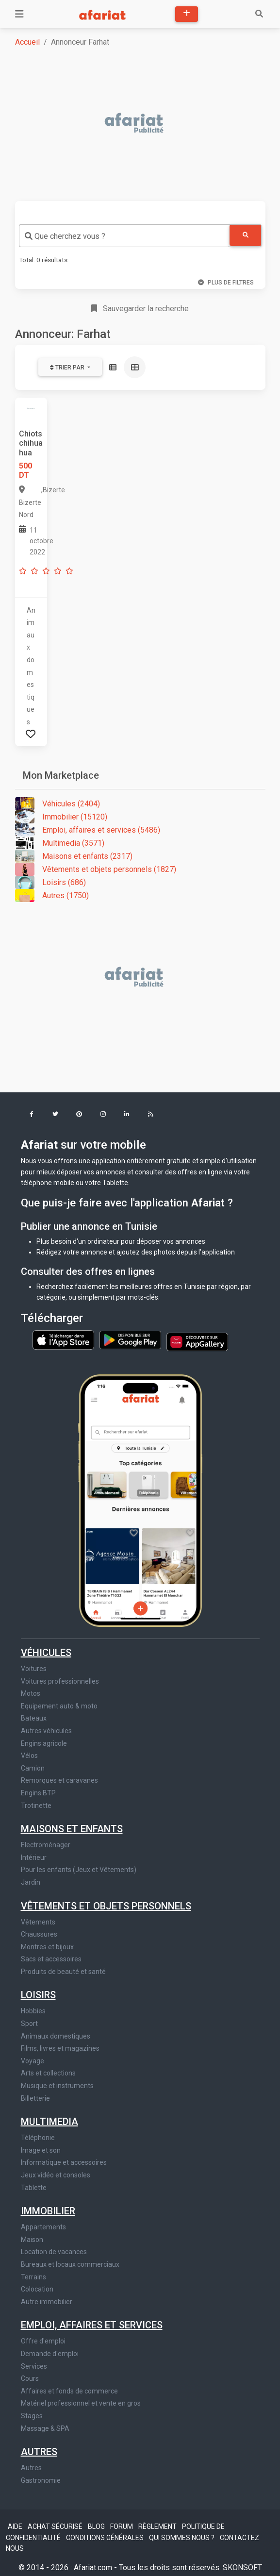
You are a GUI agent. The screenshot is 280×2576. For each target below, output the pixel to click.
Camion (33, 1768)
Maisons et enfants (72, 1829)
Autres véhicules (46, 1731)
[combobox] (124, 235)
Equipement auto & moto (59, 1706)
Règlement (158, 2526)
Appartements (43, 2227)
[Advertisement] (146, 124)
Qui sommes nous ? (182, 2538)
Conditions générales (105, 2538)
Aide (16, 2526)
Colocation (37, 2289)
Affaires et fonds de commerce (69, 2391)
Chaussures (39, 1934)
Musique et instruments (57, 2086)
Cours (30, 2378)
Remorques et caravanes (59, 1780)
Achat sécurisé (56, 2526)
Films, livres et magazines (60, 2048)
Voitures (34, 1669)
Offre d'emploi (43, 2341)
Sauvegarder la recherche (140, 308)
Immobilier (48, 2211)
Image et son (41, 2150)
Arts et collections (48, 2073)
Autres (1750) (52, 895)
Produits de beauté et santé (63, 1971)
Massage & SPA (45, 2428)
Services (34, 2366)
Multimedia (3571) (59, 843)
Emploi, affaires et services (92, 2325)
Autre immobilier (46, 2302)
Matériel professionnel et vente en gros (81, 2403)
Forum (122, 2526)
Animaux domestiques (55, 2036)
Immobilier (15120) (61, 816)
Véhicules (46, 1652)
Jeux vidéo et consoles (55, 2175)
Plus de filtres (226, 282)
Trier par (68, 367)
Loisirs (38, 1995)
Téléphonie (38, 2137)
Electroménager (45, 1845)
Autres (39, 2452)
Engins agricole (44, 1743)
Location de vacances (54, 2252)
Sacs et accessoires (51, 1959)
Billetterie (35, 2098)
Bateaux (34, 1718)
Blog (97, 2526)
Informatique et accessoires (64, 2162)
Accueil (27, 42)
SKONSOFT (242, 2567)
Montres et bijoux (47, 1947)
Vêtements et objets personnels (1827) (95, 869)
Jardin (30, 1882)
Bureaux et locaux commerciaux (70, 2264)
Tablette (34, 2187)
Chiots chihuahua (31, 443)
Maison (32, 2239)
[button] (32, 1115)
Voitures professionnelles (60, 1681)
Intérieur (34, 1857)
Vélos (29, 1755)
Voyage (32, 2061)
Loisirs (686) (50, 882)
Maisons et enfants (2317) (73, 856)
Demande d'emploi (50, 2354)
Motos (30, 1693)
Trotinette (36, 1805)
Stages (32, 2416)
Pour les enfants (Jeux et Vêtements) (78, 1869)
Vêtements (38, 1922)
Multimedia (49, 2121)
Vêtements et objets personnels (106, 1906)
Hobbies (33, 2011)
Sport (29, 2023)
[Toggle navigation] (19, 14)
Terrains (33, 2277)
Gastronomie (41, 2480)
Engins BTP (38, 1793)
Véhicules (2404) (57, 803)
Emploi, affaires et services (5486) (87, 829)
